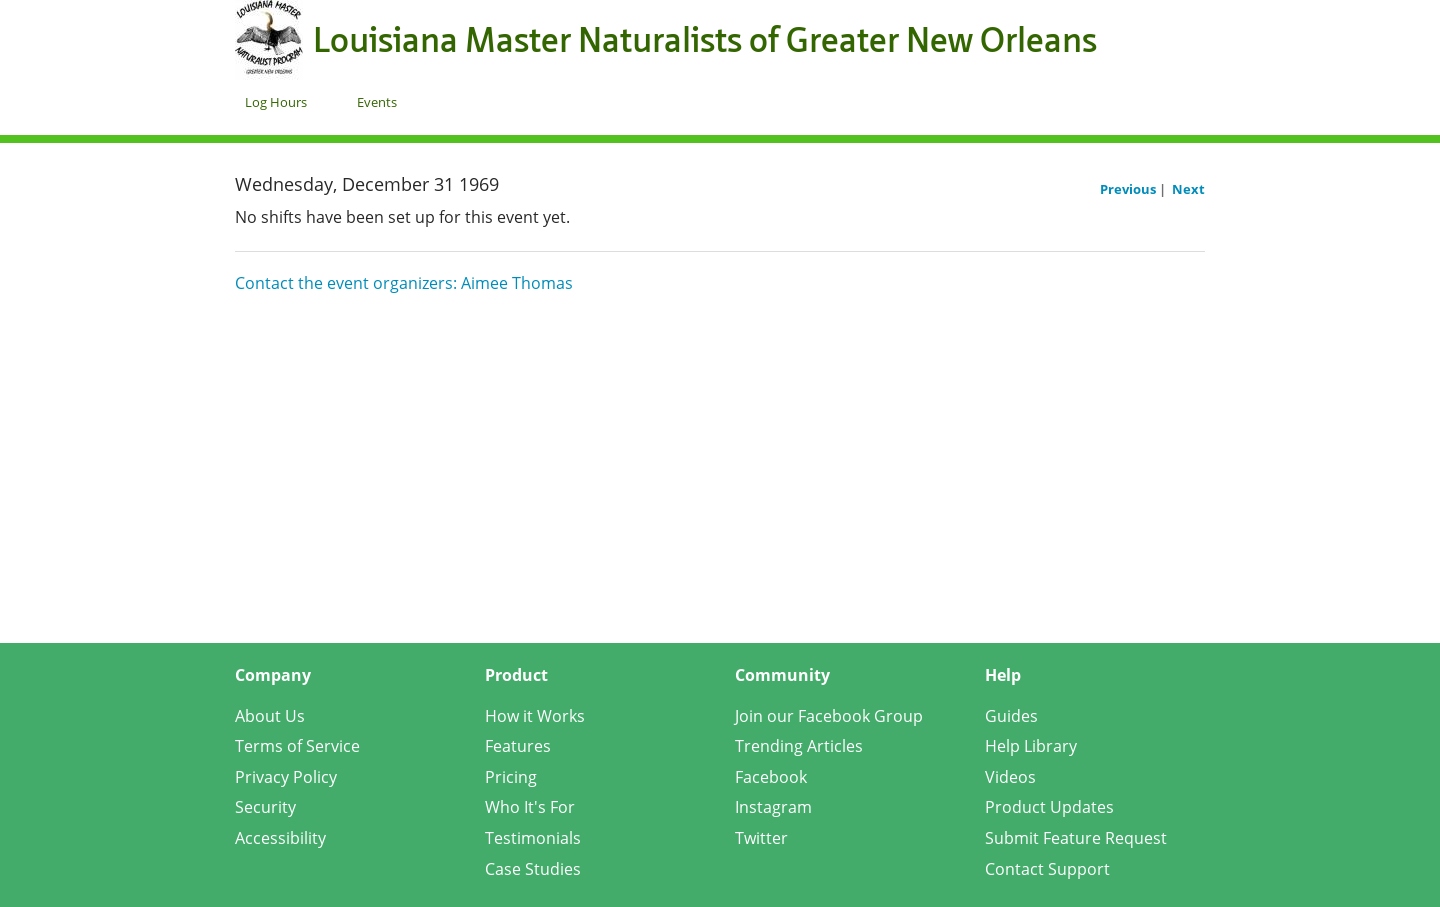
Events (377, 102)
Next (1188, 189)
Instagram (773, 807)
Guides (1011, 716)
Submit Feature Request (1076, 838)
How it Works (535, 716)
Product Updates (1049, 807)
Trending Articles (799, 746)
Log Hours (276, 102)
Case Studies (533, 869)
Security (265, 807)
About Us (270, 716)
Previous (1129, 189)
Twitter (761, 838)
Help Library (1031, 746)
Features (518, 746)
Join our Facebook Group (829, 716)
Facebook (771, 777)
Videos (1010, 777)
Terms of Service (297, 746)
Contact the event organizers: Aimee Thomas (404, 283)
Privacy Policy (286, 777)
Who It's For (530, 807)
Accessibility (280, 838)
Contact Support (1047, 869)
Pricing (511, 777)
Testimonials (533, 838)
